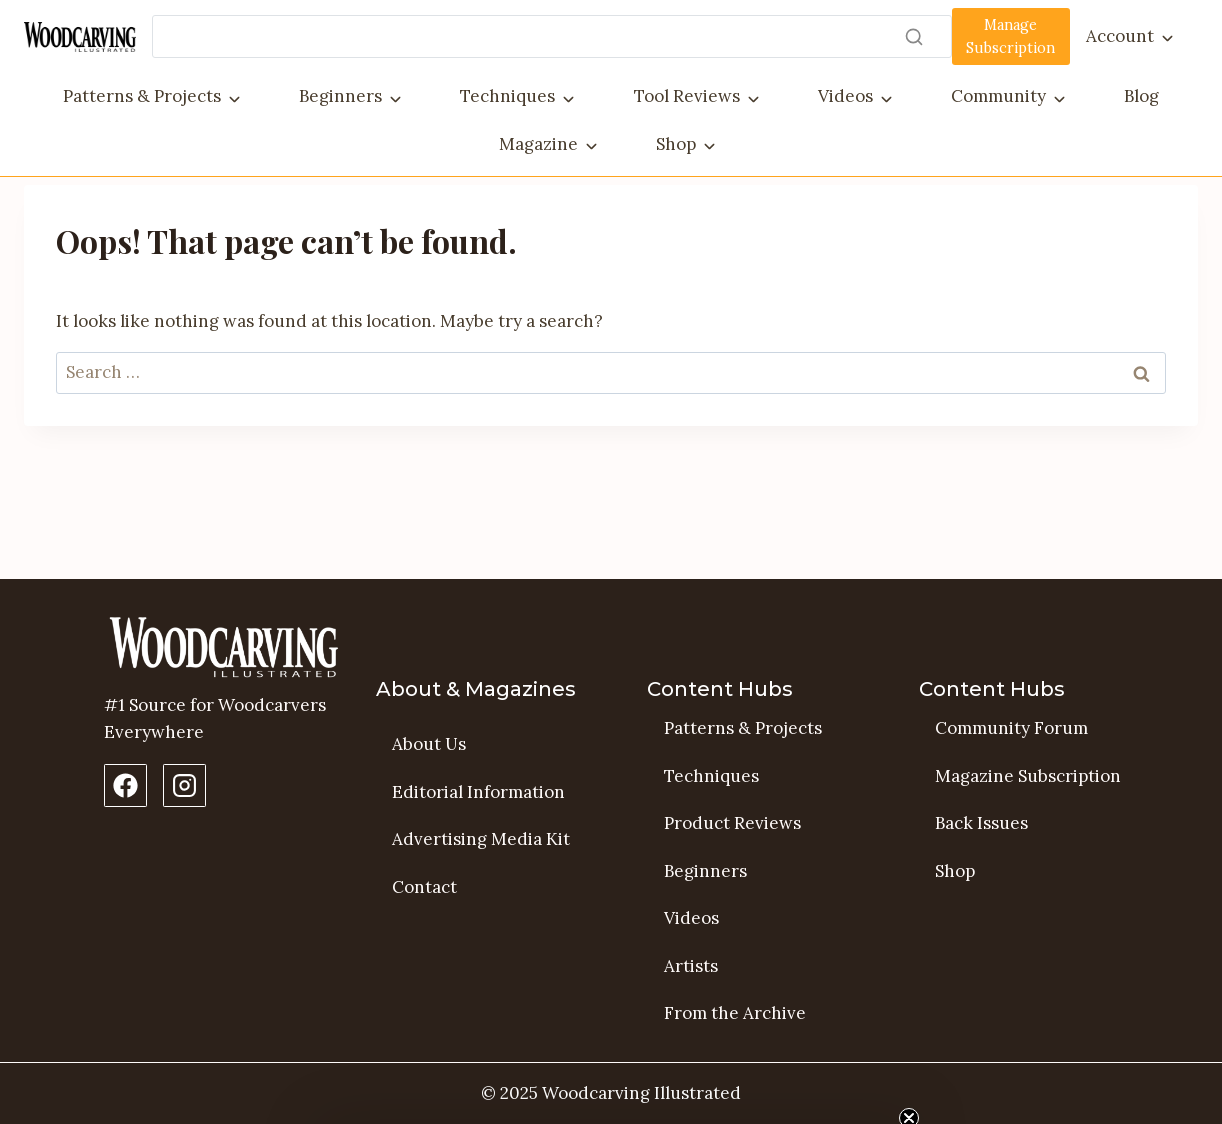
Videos (845, 96)
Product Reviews (732, 823)
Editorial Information (478, 792)
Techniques (507, 96)
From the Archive (735, 1013)
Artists (691, 966)
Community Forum (1011, 728)
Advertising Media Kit (481, 839)
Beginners (340, 96)
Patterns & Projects (142, 96)
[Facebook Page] (125, 785)
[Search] (552, 36)
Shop (676, 144)
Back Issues (981, 823)
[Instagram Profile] (184, 785)
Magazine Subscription (1028, 776)
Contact (424, 887)
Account (1120, 36)
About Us (429, 744)
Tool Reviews (687, 96)
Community (998, 96)
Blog (1141, 96)
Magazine (538, 144)
